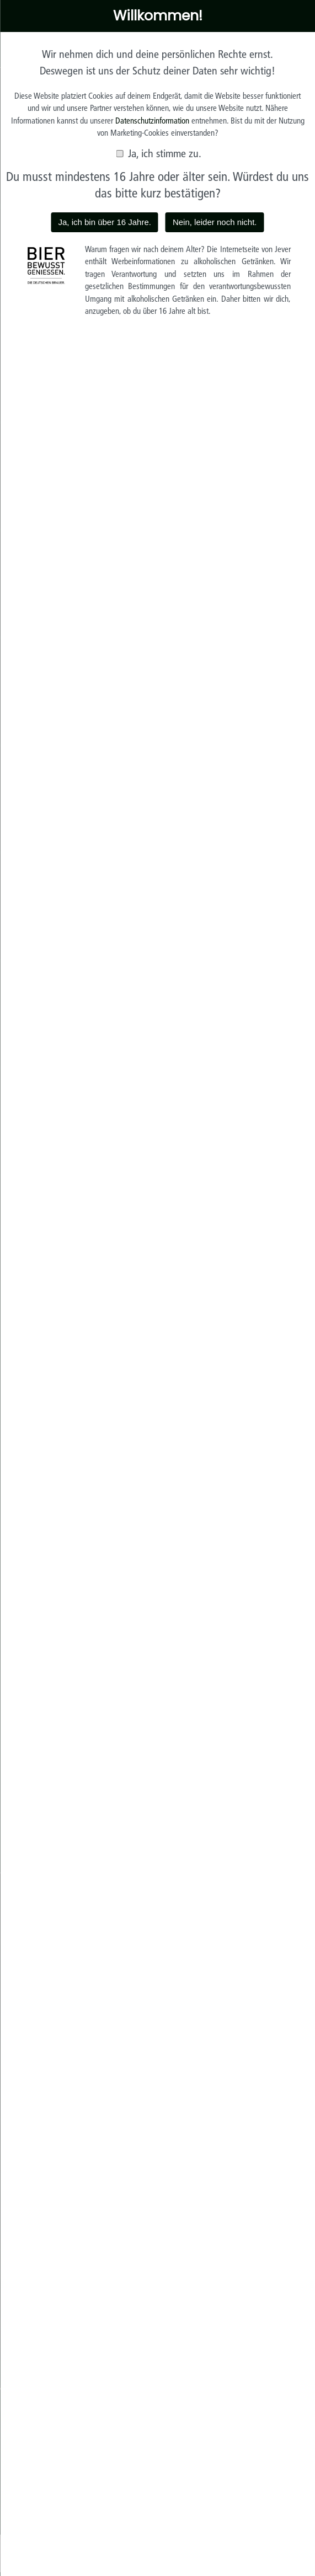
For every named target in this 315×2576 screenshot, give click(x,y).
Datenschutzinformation (152, 120)
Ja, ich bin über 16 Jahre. (104, 222)
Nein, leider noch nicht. (215, 222)
